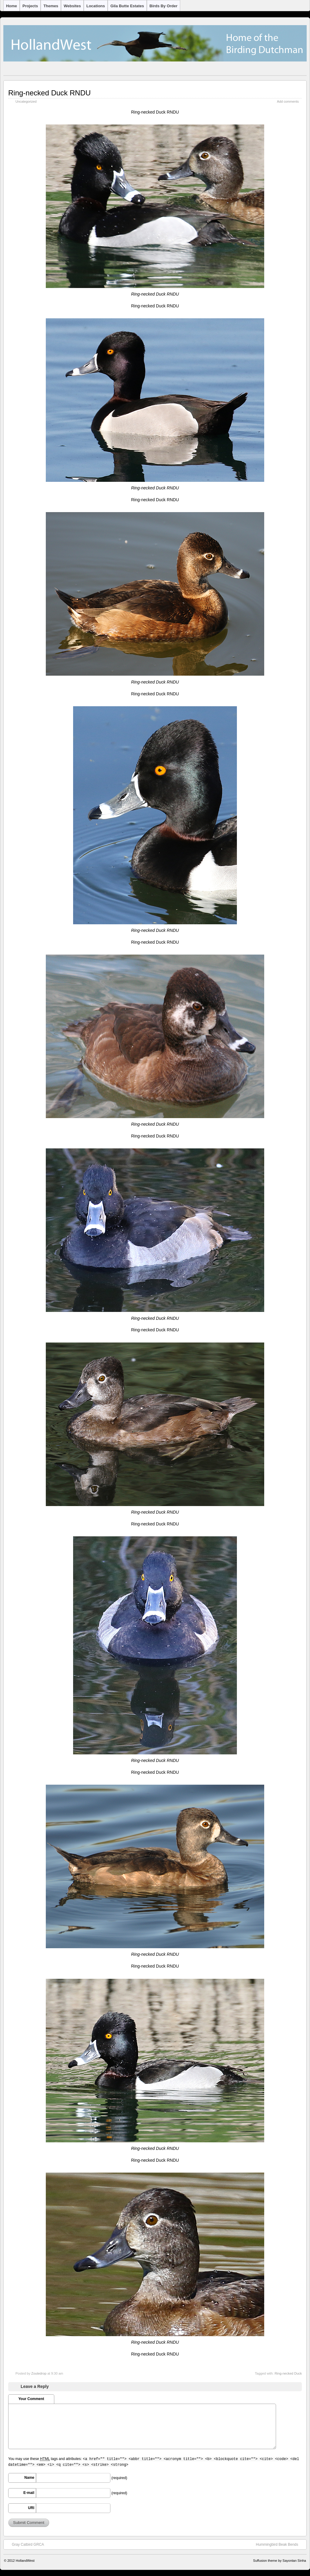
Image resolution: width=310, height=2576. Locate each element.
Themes (50, 6)
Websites (72, 6)
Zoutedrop (38, 2373)
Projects (30, 6)
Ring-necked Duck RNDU (49, 93)
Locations (95, 6)
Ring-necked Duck (288, 2373)
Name (29, 2477)
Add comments (288, 101)
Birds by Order (163, 6)
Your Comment (31, 2399)
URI (31, 2508)
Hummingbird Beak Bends (280, 2544)
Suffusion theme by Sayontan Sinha (279, 2560)
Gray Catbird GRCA (25, 2544)
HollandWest (25, 2560)
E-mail (28, 2493)
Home (11, 6)
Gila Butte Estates (127, 6)
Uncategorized (26, 101)
